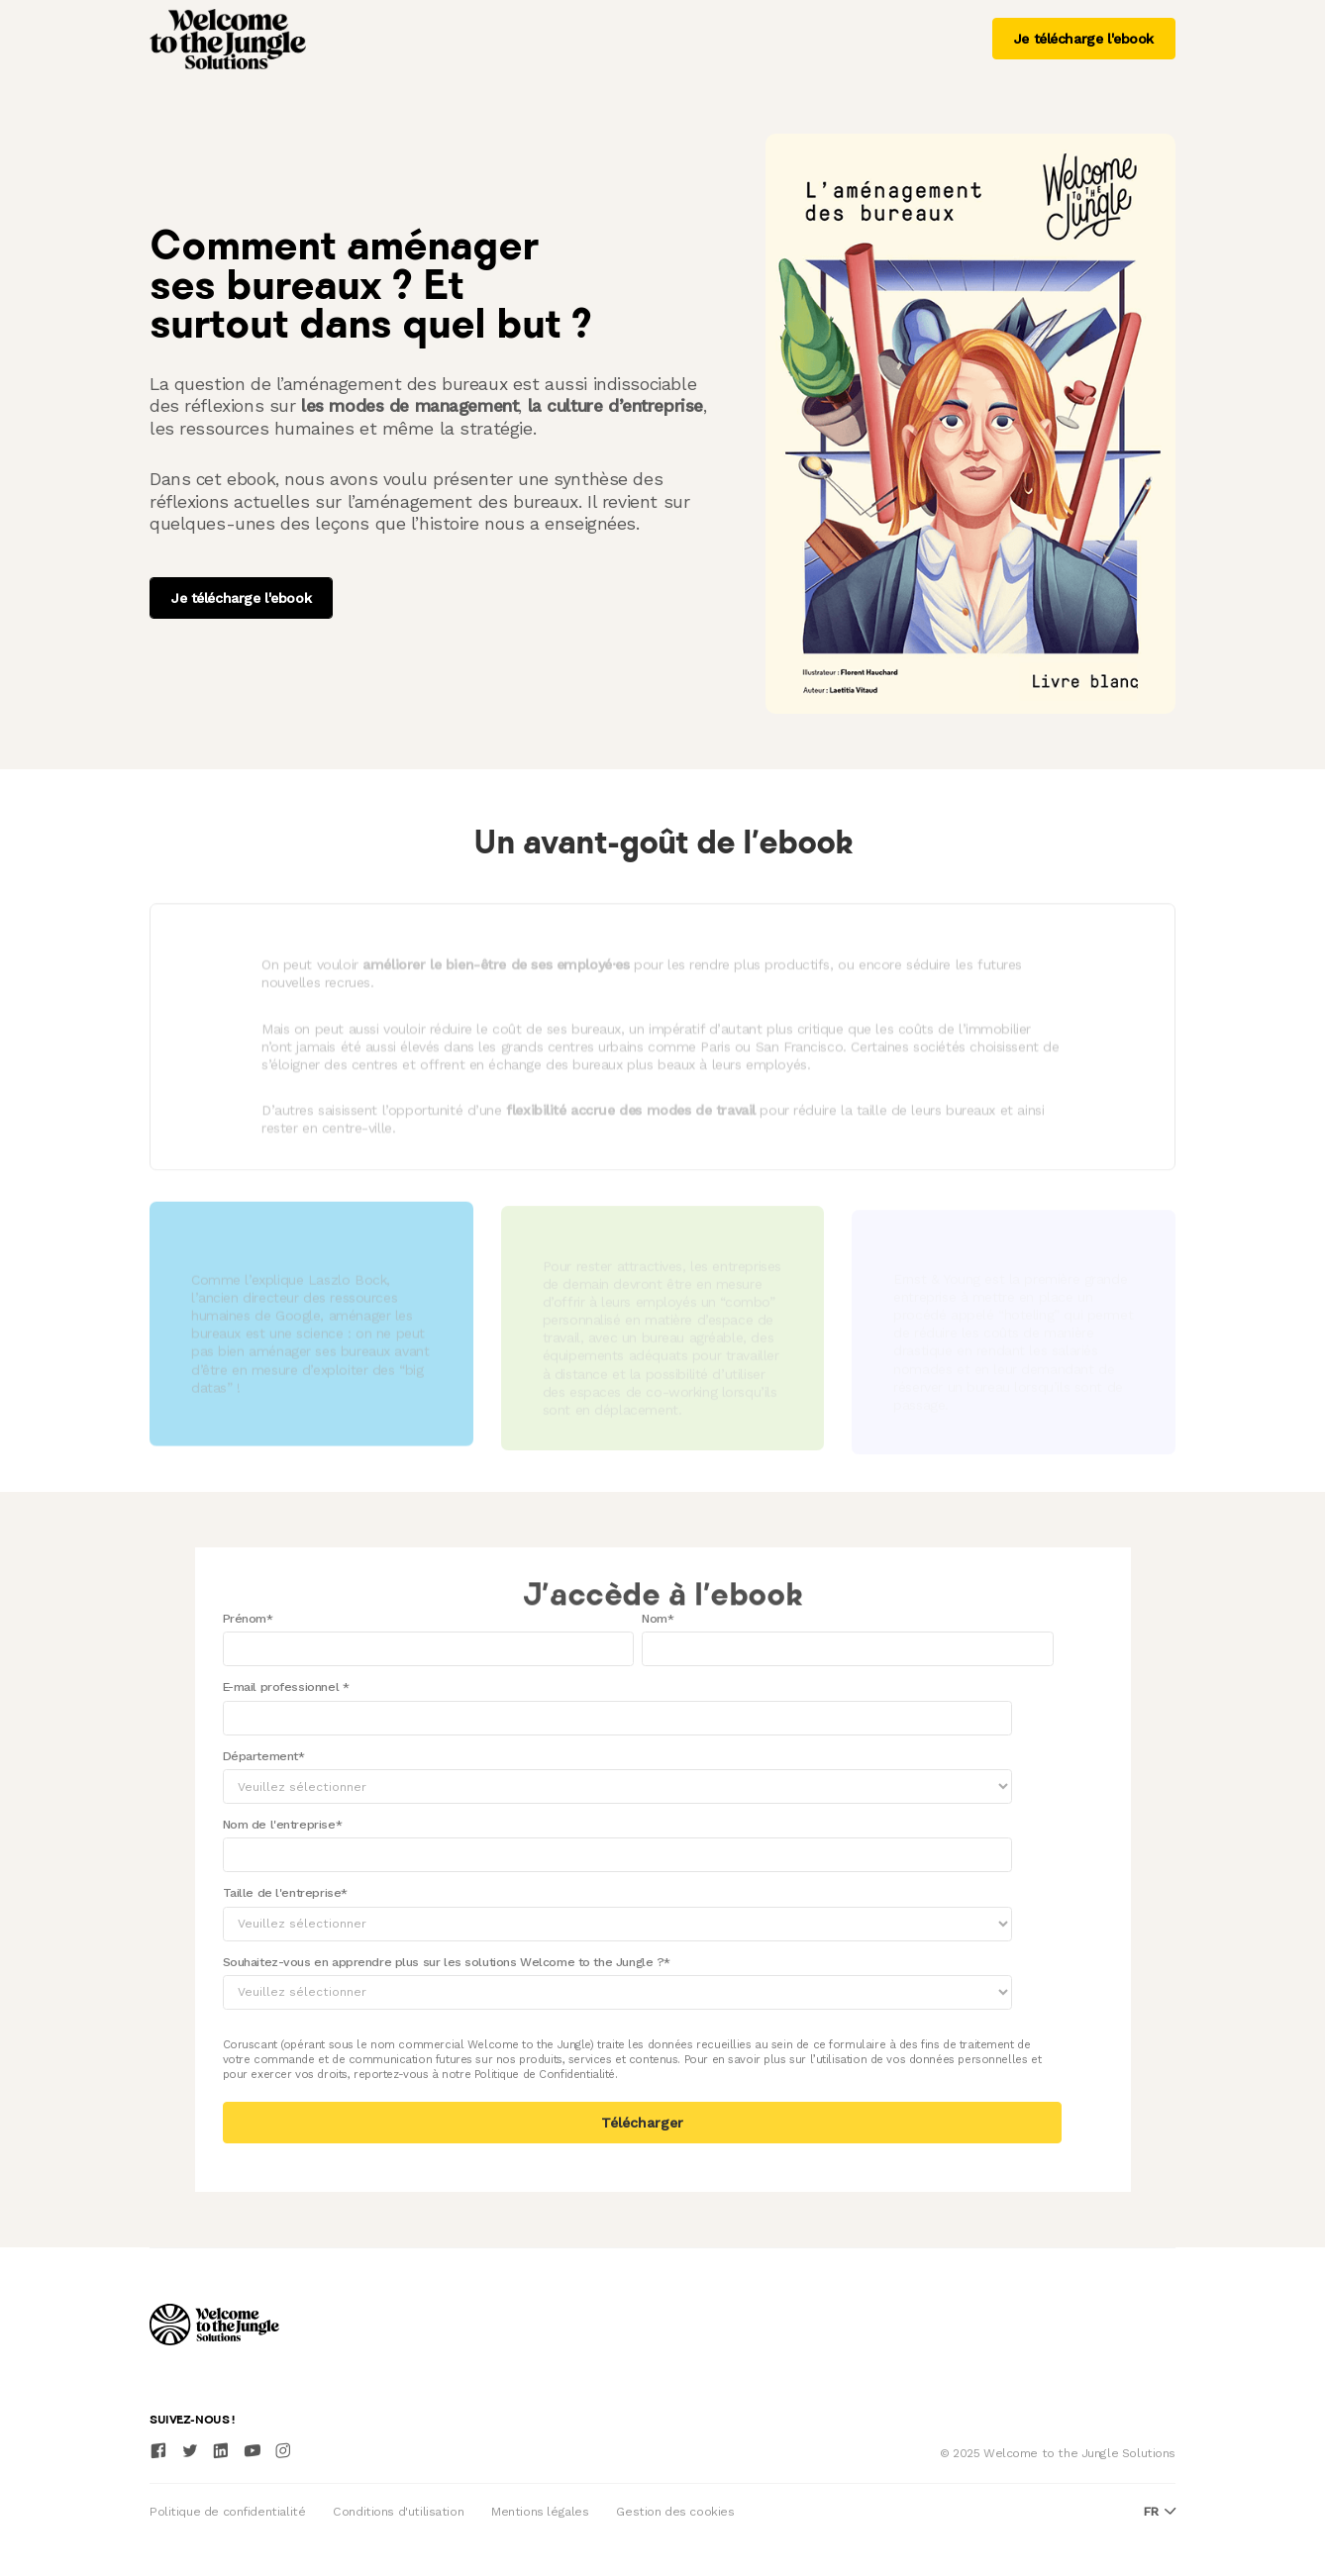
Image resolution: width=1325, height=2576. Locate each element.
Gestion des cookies (675, 2512)
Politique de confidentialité (227, 2512)
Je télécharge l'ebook (1084, 39)
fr (1159, 2512)
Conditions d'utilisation (398, 2512)
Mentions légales (539, 2512)
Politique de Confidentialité (544, 2074)
